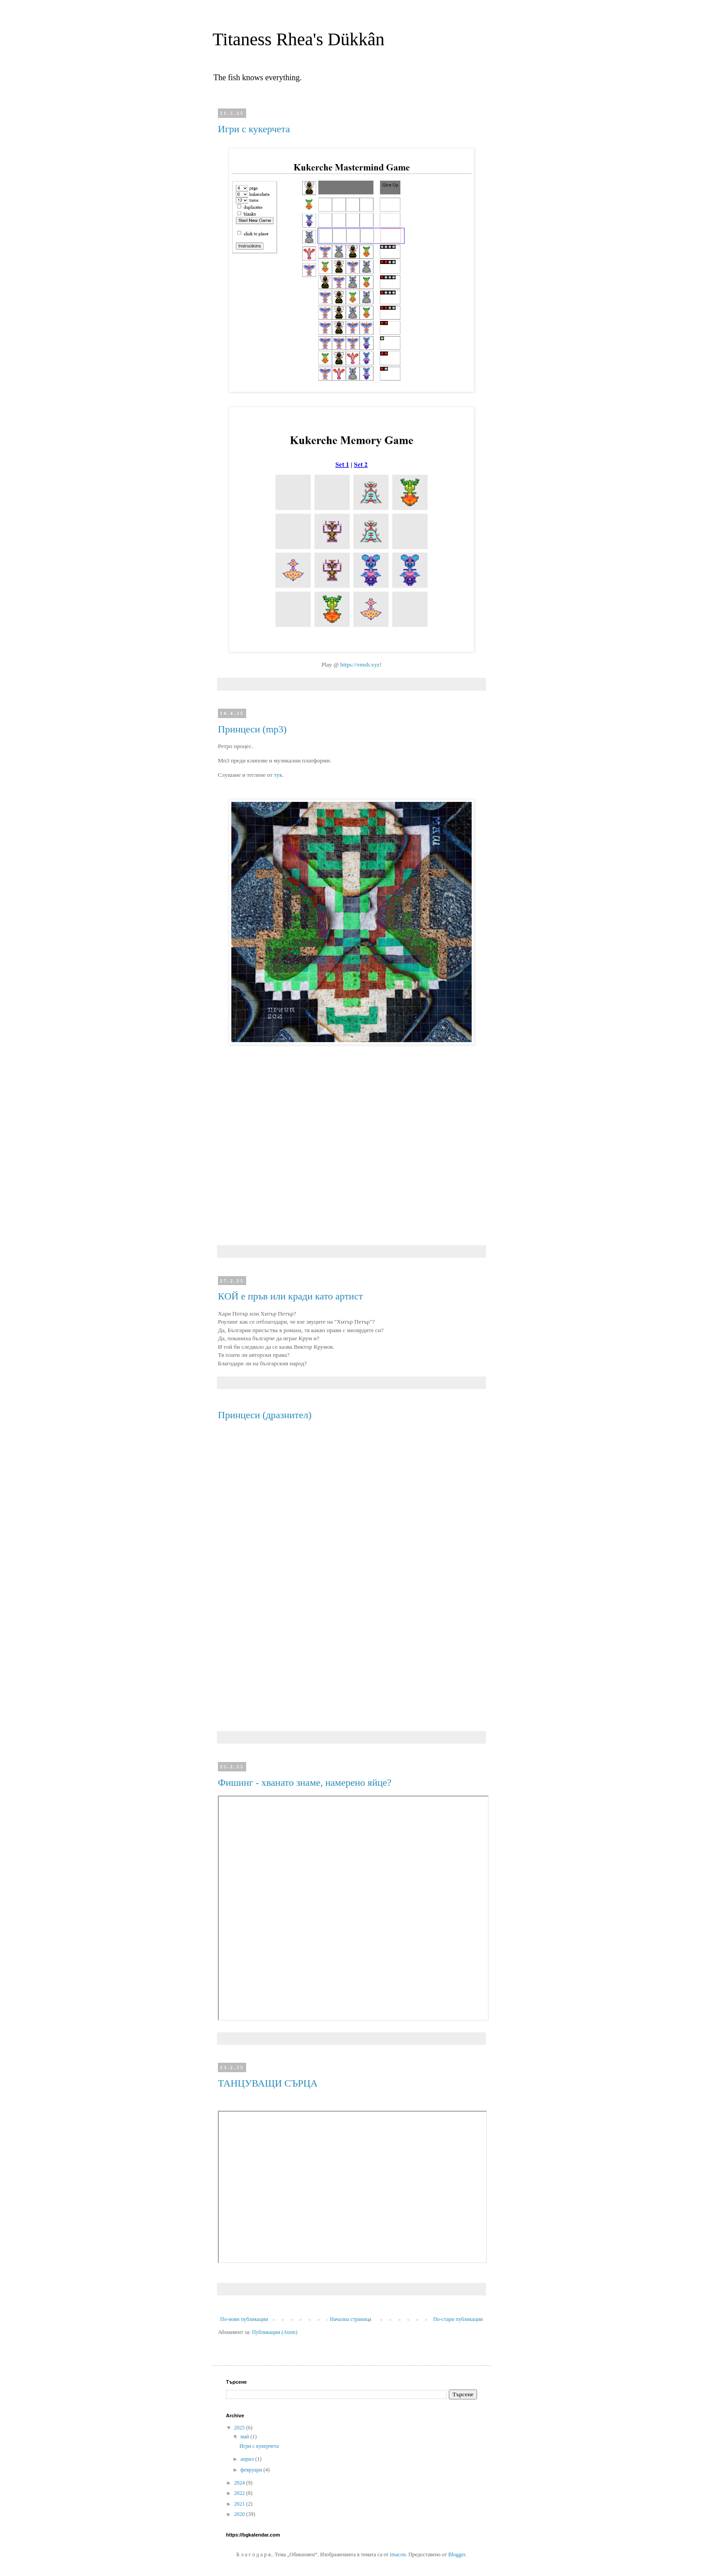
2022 (240, 2493)
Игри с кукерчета (254, 128)
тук (278, 774)
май (245, 2436)
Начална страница (350, 2319)
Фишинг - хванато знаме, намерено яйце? (304, 1782)
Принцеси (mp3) (252, 729)
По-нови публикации (244, 2319)
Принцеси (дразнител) (265, 1414)
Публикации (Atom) (274, 2332)
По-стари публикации (458, 2319)
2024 (240, 2483)
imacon (398, 2554)
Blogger (456, 2554)
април (247, 2459)
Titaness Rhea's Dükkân (299, 39)
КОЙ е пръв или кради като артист (290, 1296)
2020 (240, 2514)
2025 (240, 2427)
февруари (251, 2470)
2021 (240, 2504)
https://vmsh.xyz (360, 664)
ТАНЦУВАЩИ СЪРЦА (267, 2083)
